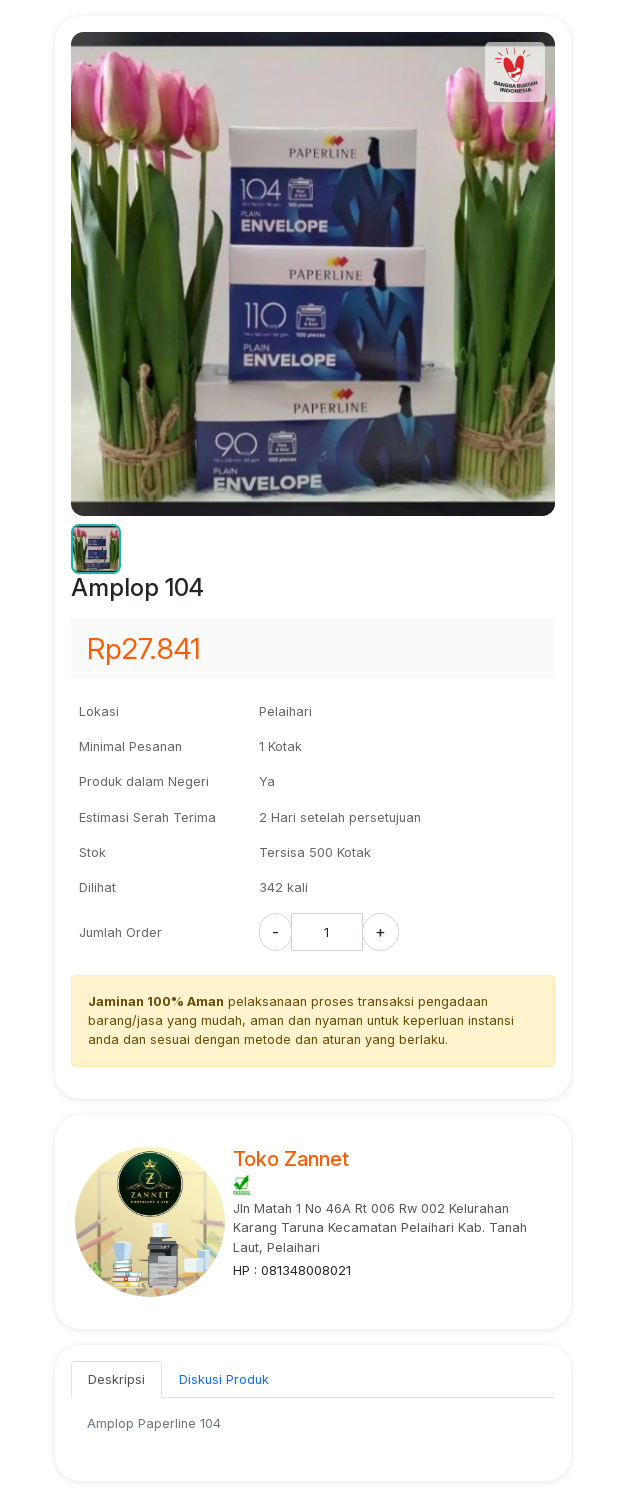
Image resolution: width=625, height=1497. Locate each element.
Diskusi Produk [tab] (224, 1379)
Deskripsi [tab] (116, 1379)
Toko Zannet (291, 1159)
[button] (96, 549)
